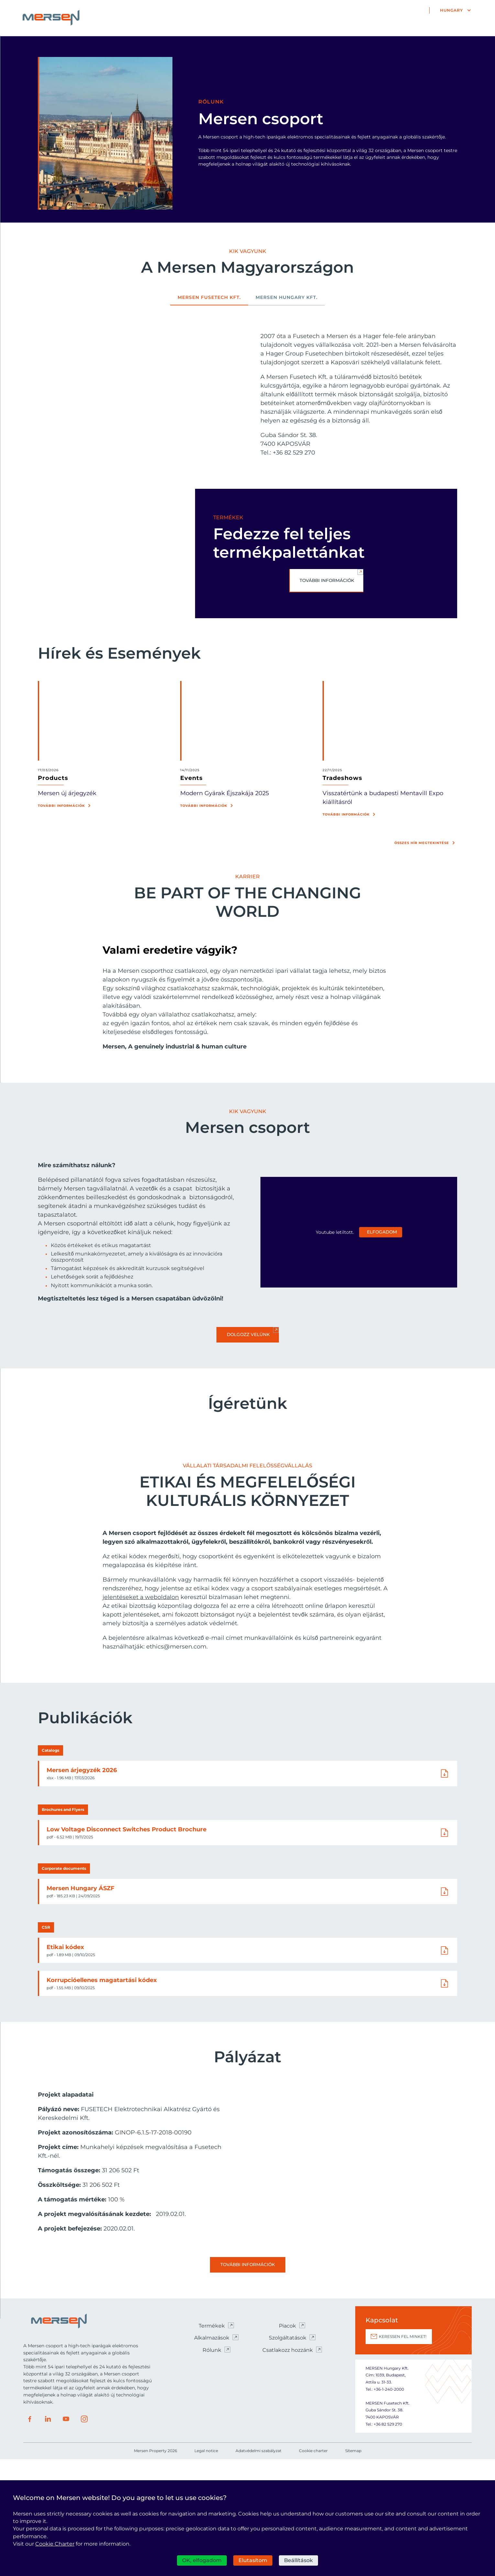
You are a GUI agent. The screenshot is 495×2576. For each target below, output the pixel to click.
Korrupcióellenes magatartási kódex (102, 2096)
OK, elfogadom (202, 2560)
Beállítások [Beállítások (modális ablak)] (298, 2560)
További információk (61, 806)
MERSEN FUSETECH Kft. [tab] (208, 298)
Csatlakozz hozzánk (287, 2467)
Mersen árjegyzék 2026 (82, 1887)
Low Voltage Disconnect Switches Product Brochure (127, 1945)
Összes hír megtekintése (421, 843)
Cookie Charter (54, 2544)
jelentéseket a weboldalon (141, 1713)
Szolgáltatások (287, 2454)
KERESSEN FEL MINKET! (402, 2453)
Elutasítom (252, 2560)
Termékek (212, 2442)
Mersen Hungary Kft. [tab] (287, 298)
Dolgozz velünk (248, 1335)
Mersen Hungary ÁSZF (81, 2004)
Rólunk (212, 2467)
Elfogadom (381, 1232)
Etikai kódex (65, 2063)
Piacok (287, 2442)
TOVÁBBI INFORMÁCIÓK (327, 581)
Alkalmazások (211, 2454)
